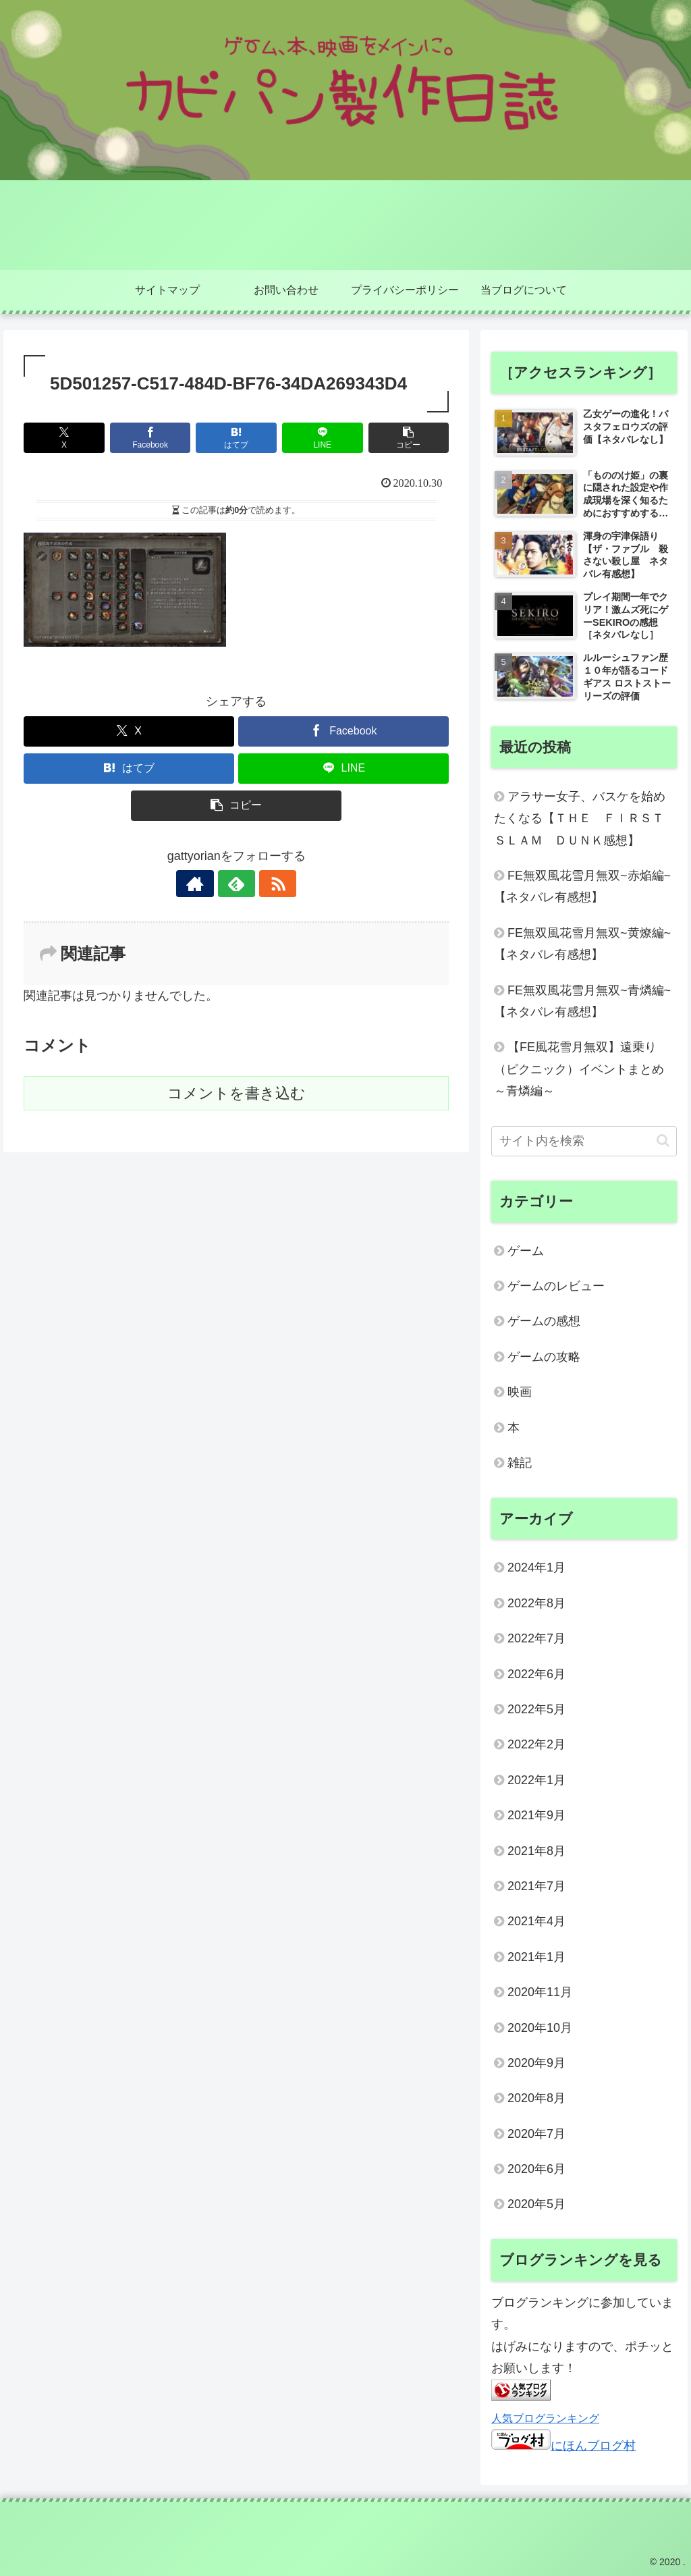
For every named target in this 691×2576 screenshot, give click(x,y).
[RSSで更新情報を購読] (267, 883)
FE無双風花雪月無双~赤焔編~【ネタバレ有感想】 (582, 886)
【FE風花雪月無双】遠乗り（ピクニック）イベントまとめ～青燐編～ (579, 1069)
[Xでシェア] (64, 438)
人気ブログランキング (545, 2418)
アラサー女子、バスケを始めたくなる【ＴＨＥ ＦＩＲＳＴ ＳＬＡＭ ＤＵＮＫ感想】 (585, 818)
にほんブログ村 (563, 2445)
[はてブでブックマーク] (236, 438)
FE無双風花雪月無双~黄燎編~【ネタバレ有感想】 (582, 943)
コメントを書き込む (236, 1093)
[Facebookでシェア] (150, 438)
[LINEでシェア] (322, 438)
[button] (408, 438)
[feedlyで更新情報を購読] (236, 883)
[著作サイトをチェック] (205, 883)
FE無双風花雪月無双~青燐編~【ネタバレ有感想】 (582, 1001)
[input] (583, 1141)
